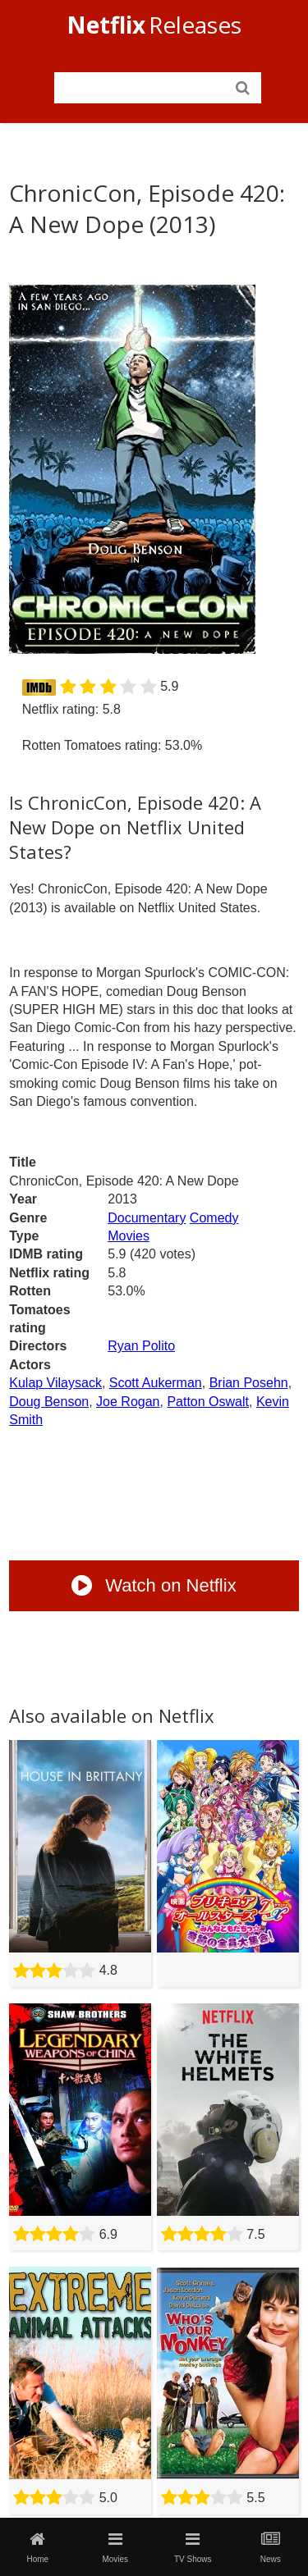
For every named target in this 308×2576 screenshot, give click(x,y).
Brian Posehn (248, 1383)
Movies (128, 1236)
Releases (154, 24)
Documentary (147, 1218)
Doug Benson (49, 1402)
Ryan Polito (141, 1346)
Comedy (214, 1218)
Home (38, 2547)
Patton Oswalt (208, 1402)
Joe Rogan (127, 1402)
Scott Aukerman (155, 1383)
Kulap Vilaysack (55, 1383)
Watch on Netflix (153, 1585)
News (270, 2547)
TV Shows (193, 2547)
